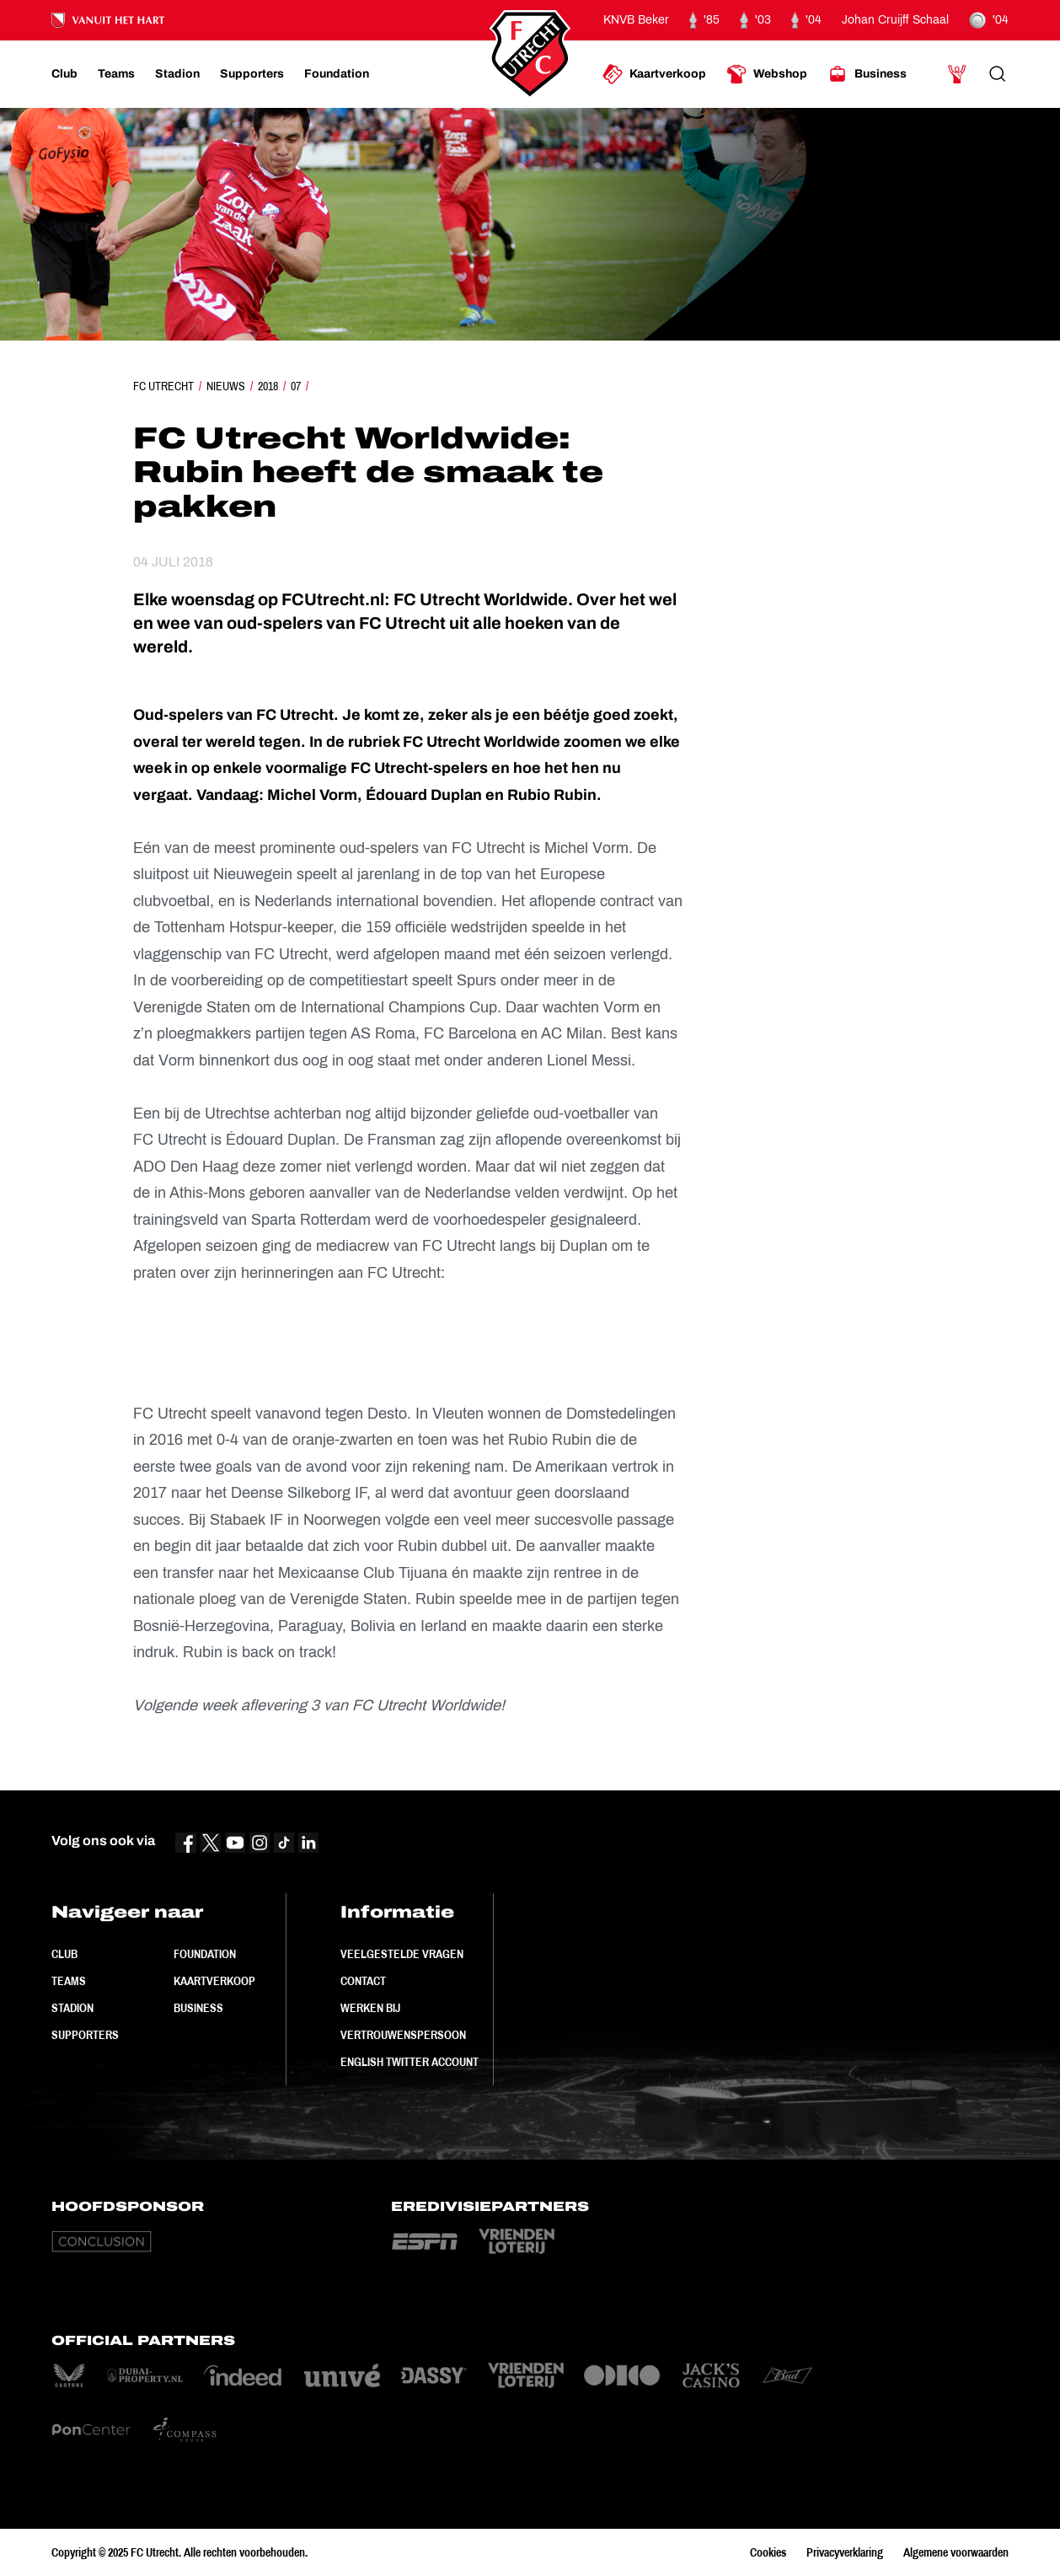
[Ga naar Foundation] (336, 74)
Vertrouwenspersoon (403, 2034)
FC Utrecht (163, 386)
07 (296, 386)
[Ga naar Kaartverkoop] (654, 74)
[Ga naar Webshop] (766, 74)
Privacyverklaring (844, 2552)
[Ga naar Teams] (116, 74)
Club (64, 1954)
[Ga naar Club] (64, 74)
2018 (268, 386)
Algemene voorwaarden (956, 2552)
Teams (68, 1980)
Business (198, 2007)
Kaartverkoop (214, 1980)
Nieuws (225, 386)
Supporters (85, 2034)
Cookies (768, 2552)
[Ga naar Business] (867, 74)
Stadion (72, 2007)
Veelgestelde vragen (401, 1954)
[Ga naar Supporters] (252, 74)
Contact (363, 1980)
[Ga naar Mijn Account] (957, 74)
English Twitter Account (409, 2061)
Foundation (205, 1954)
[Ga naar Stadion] (177, 74)
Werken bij (370, 2007)
